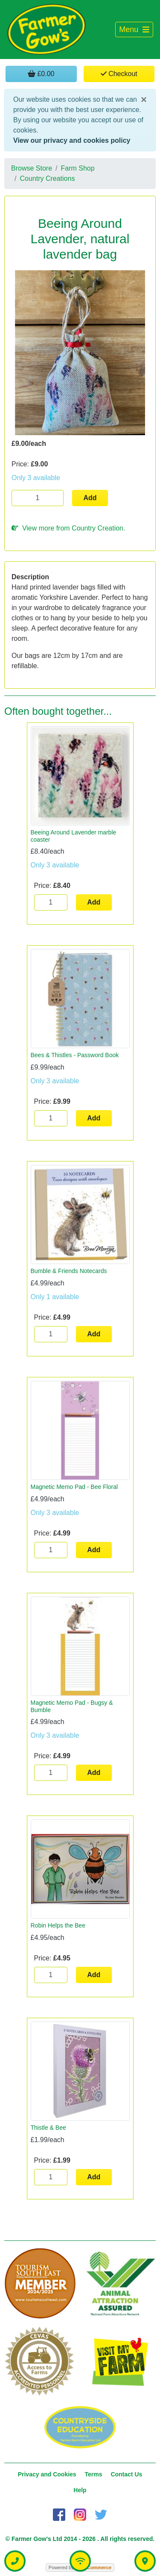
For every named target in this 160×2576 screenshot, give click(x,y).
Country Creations (47, 178)
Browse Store (31, 168)
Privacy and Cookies (47, 2474)
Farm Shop (78, 168)
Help (79, 2490)
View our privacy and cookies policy (71, 140)
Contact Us (126, 2474)
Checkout (119, 73)
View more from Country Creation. (68, 528)
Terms (93, 2474)
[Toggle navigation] (134, 30)
